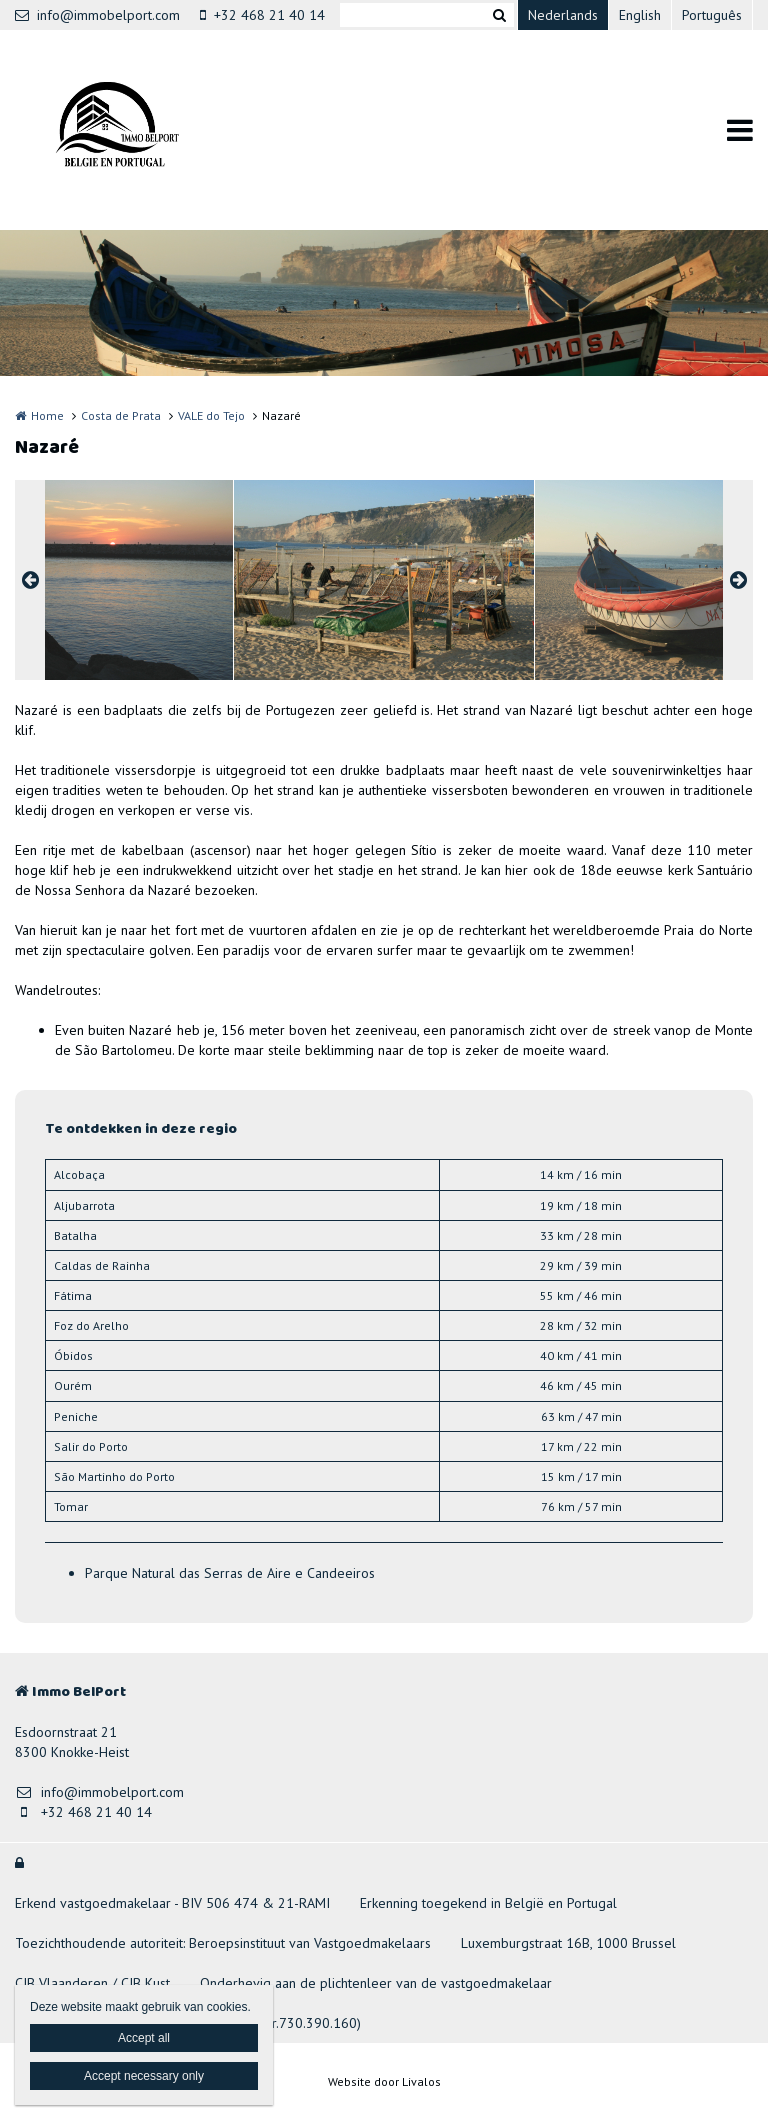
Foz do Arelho (91, 1325)
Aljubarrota (84, 1205)
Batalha (75, 1235)
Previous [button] (30, 580)
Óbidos (73, 1355)
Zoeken (499, 15)
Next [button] (738, 580)
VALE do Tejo (211, 415)
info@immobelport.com (97, 15)
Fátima (73, 1295)
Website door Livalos (384, 2081)
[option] (384, 580)
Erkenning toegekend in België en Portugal (488, 1903)
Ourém (73, 1385)
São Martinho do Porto (114, 1476)
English (640, 15)
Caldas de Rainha (102, 1265)
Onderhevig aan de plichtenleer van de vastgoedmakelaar (376, 1983)
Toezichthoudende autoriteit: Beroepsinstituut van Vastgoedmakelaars (223, 1943)
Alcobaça (79, 1174)
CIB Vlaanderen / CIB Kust (92, 1983)
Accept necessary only (144, 2076)
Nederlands (563, 15)
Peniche (76, 1416)
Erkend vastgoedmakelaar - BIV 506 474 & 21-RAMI (172, 1903)
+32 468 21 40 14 (262, 15)
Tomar (71, 1506)
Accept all (144, 2038)
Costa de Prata (121, 415)
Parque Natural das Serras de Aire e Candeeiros (230, 1573)
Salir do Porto (91, 1446)
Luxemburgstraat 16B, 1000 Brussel (568, 1943)
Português (712, 15)
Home (47, 415)
